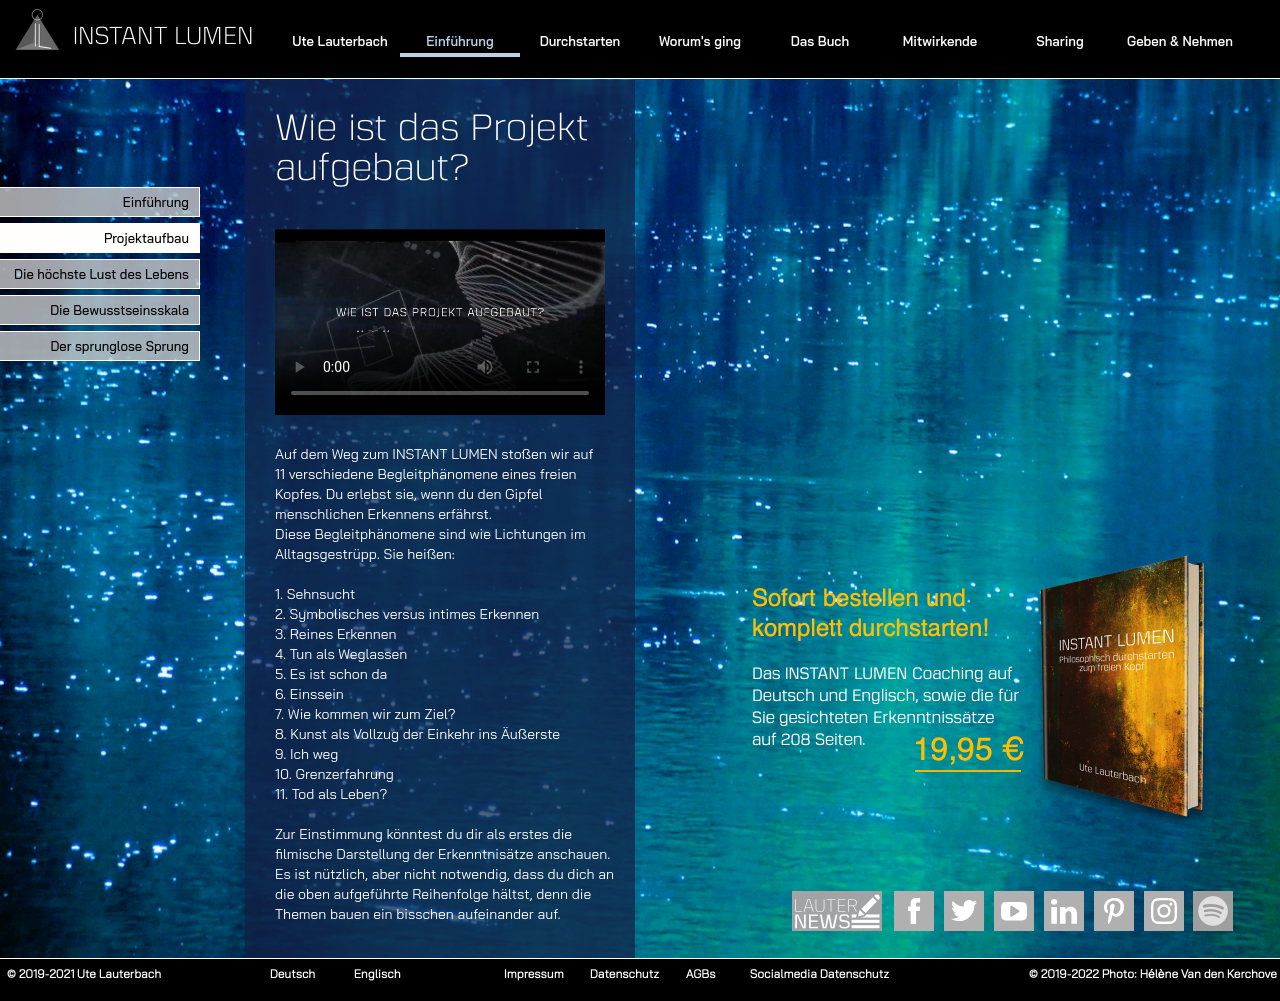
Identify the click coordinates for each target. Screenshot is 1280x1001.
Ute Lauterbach (339, 41)
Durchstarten (580, 41)
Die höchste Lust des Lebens (101, 274)
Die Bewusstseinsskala (119, 310)
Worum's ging (700, 41)
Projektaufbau (146, 238)
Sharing (1060, 41)
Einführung (459, 41)
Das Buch (820, 41)
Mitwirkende (940, 41)
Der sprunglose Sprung (119, 346)
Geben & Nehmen (1180, 41)
